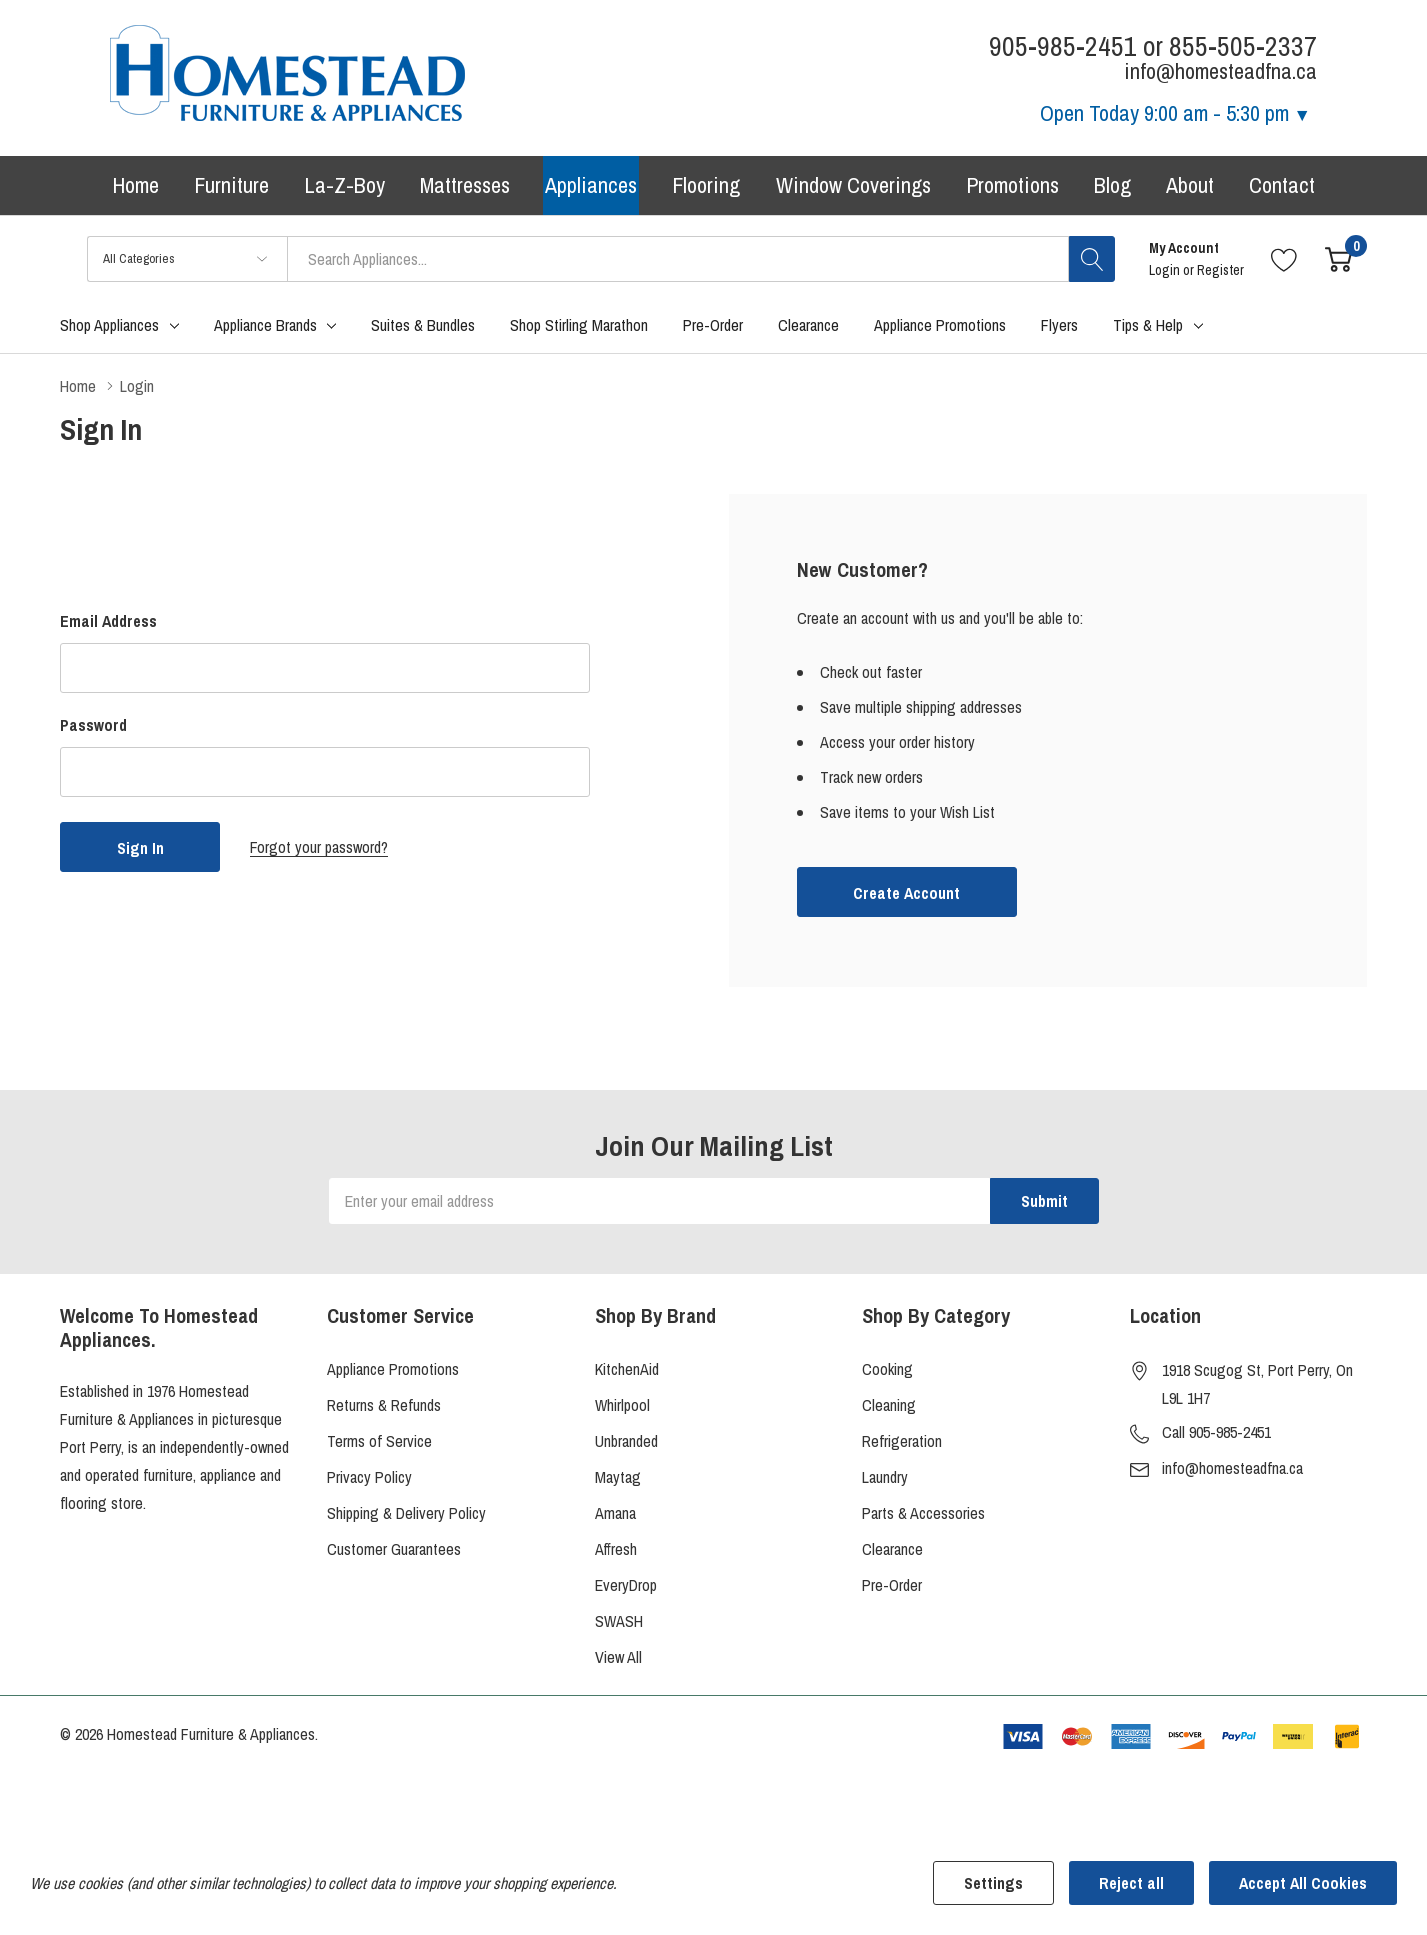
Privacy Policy (369, 1477)
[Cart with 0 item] (1338, 258)
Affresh (616, 1549)
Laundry (885, 1477)
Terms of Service (379, 1441)
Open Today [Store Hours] (1175, 113)
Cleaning (889, 1405)
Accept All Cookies (1303, 1883)
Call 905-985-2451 (1216, 1432)
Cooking (887, 1369)
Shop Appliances (109, 325)
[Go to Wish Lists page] (1284, 258)
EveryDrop (626, 1585)
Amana (615, 1513)
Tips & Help (1148, 325)
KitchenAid (627, 1369)
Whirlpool (622, 1405)
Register (1220, 270)
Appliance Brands (265, 325)
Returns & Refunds (384, 1405)
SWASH (619, 1621)
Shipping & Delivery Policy (406, 1513)
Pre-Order (892, 1585)
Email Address (108, 621)
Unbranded (626, 1441)
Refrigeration (902, 1441)
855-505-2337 (1243, 46)
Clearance (892, 1549)
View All (618, 1657)
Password (93, 725)
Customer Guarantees (394, 1549)
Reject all (1131, 1883)
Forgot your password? (319, 847)
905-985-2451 (1063, 46)
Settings (993, 1883)
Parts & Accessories (923, 1513)
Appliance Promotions (393, 1369)
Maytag (618, 1477)
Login (1166, 270)
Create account (906, 893)
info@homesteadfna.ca (1232, 1468)
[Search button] (1092, 259)
